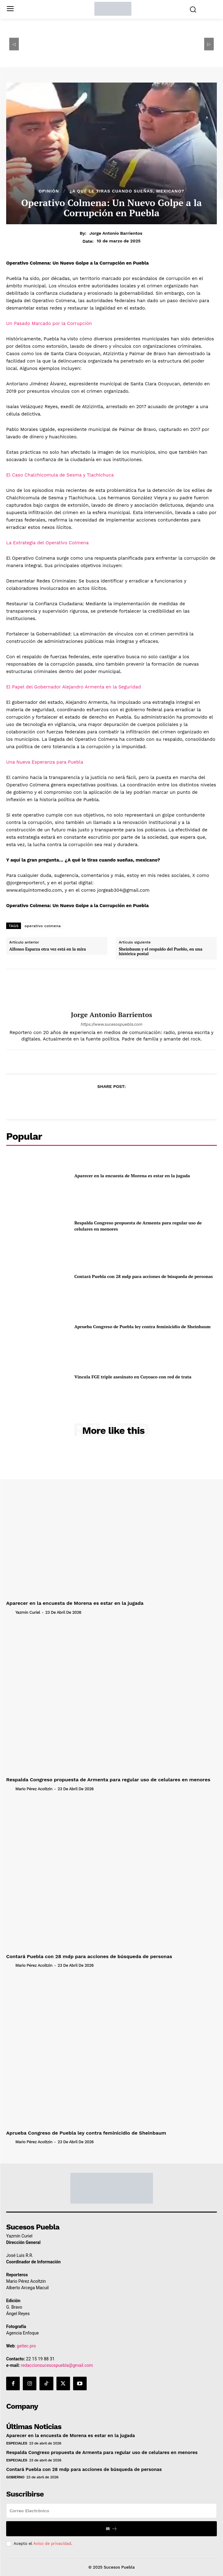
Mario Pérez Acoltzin (33, 1789)
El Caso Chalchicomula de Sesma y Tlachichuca (60, 475)
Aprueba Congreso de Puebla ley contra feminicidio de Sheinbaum (142, 1326)
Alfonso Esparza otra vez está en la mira (47, 949)
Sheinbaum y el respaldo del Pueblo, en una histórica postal (160, 951)
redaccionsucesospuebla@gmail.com (57, 2365)
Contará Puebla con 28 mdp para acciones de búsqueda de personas (143, 1276)
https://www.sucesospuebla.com (111, 1024)
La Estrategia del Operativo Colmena (47, 543)
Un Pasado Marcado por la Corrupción (49, 323)
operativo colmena (42, 926)
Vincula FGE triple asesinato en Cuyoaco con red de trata (133, 1377)
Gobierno (15, 2477)
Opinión (49, 191)
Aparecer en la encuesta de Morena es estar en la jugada (132, 1175)
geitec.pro (26, 2345)
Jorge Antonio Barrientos (115, 233)
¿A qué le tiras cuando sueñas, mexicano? (126, 191)
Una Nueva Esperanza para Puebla (44, 762)
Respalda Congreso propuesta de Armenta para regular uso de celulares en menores (108, 1780)
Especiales (16, 2443)
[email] (111, 2510)
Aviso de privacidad (52, 2543)
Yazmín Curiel (27, 1612)
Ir (111, 2529)
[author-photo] (10, 1611)
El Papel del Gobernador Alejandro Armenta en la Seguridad (73, 687)
